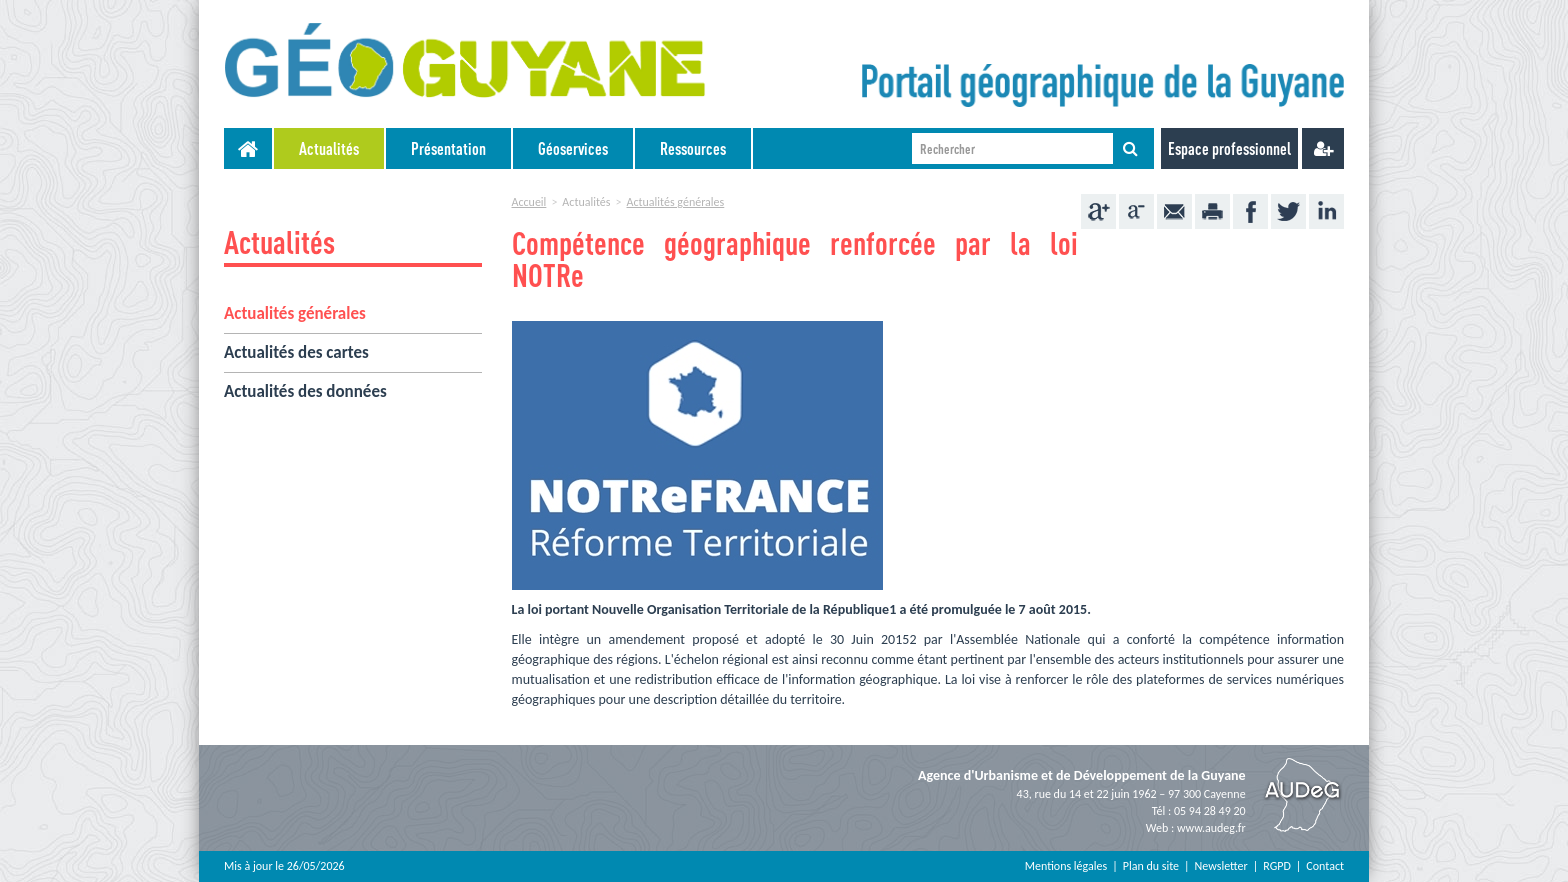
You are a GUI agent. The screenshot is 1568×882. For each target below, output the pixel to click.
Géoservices (573, 148)
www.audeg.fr (1211, 828)
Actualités (329, 148)
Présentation (448, 148)
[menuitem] (330, 148)
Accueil (529, 202)
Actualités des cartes (296, 352)
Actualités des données (305, 391)
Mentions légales (1066, 866)
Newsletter (1221, 866)
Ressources (693, 148)
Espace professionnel (1229, 148)
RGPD (1277, 866)
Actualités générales (295, 313)
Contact (1325, 866)
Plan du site (1151, 866)
